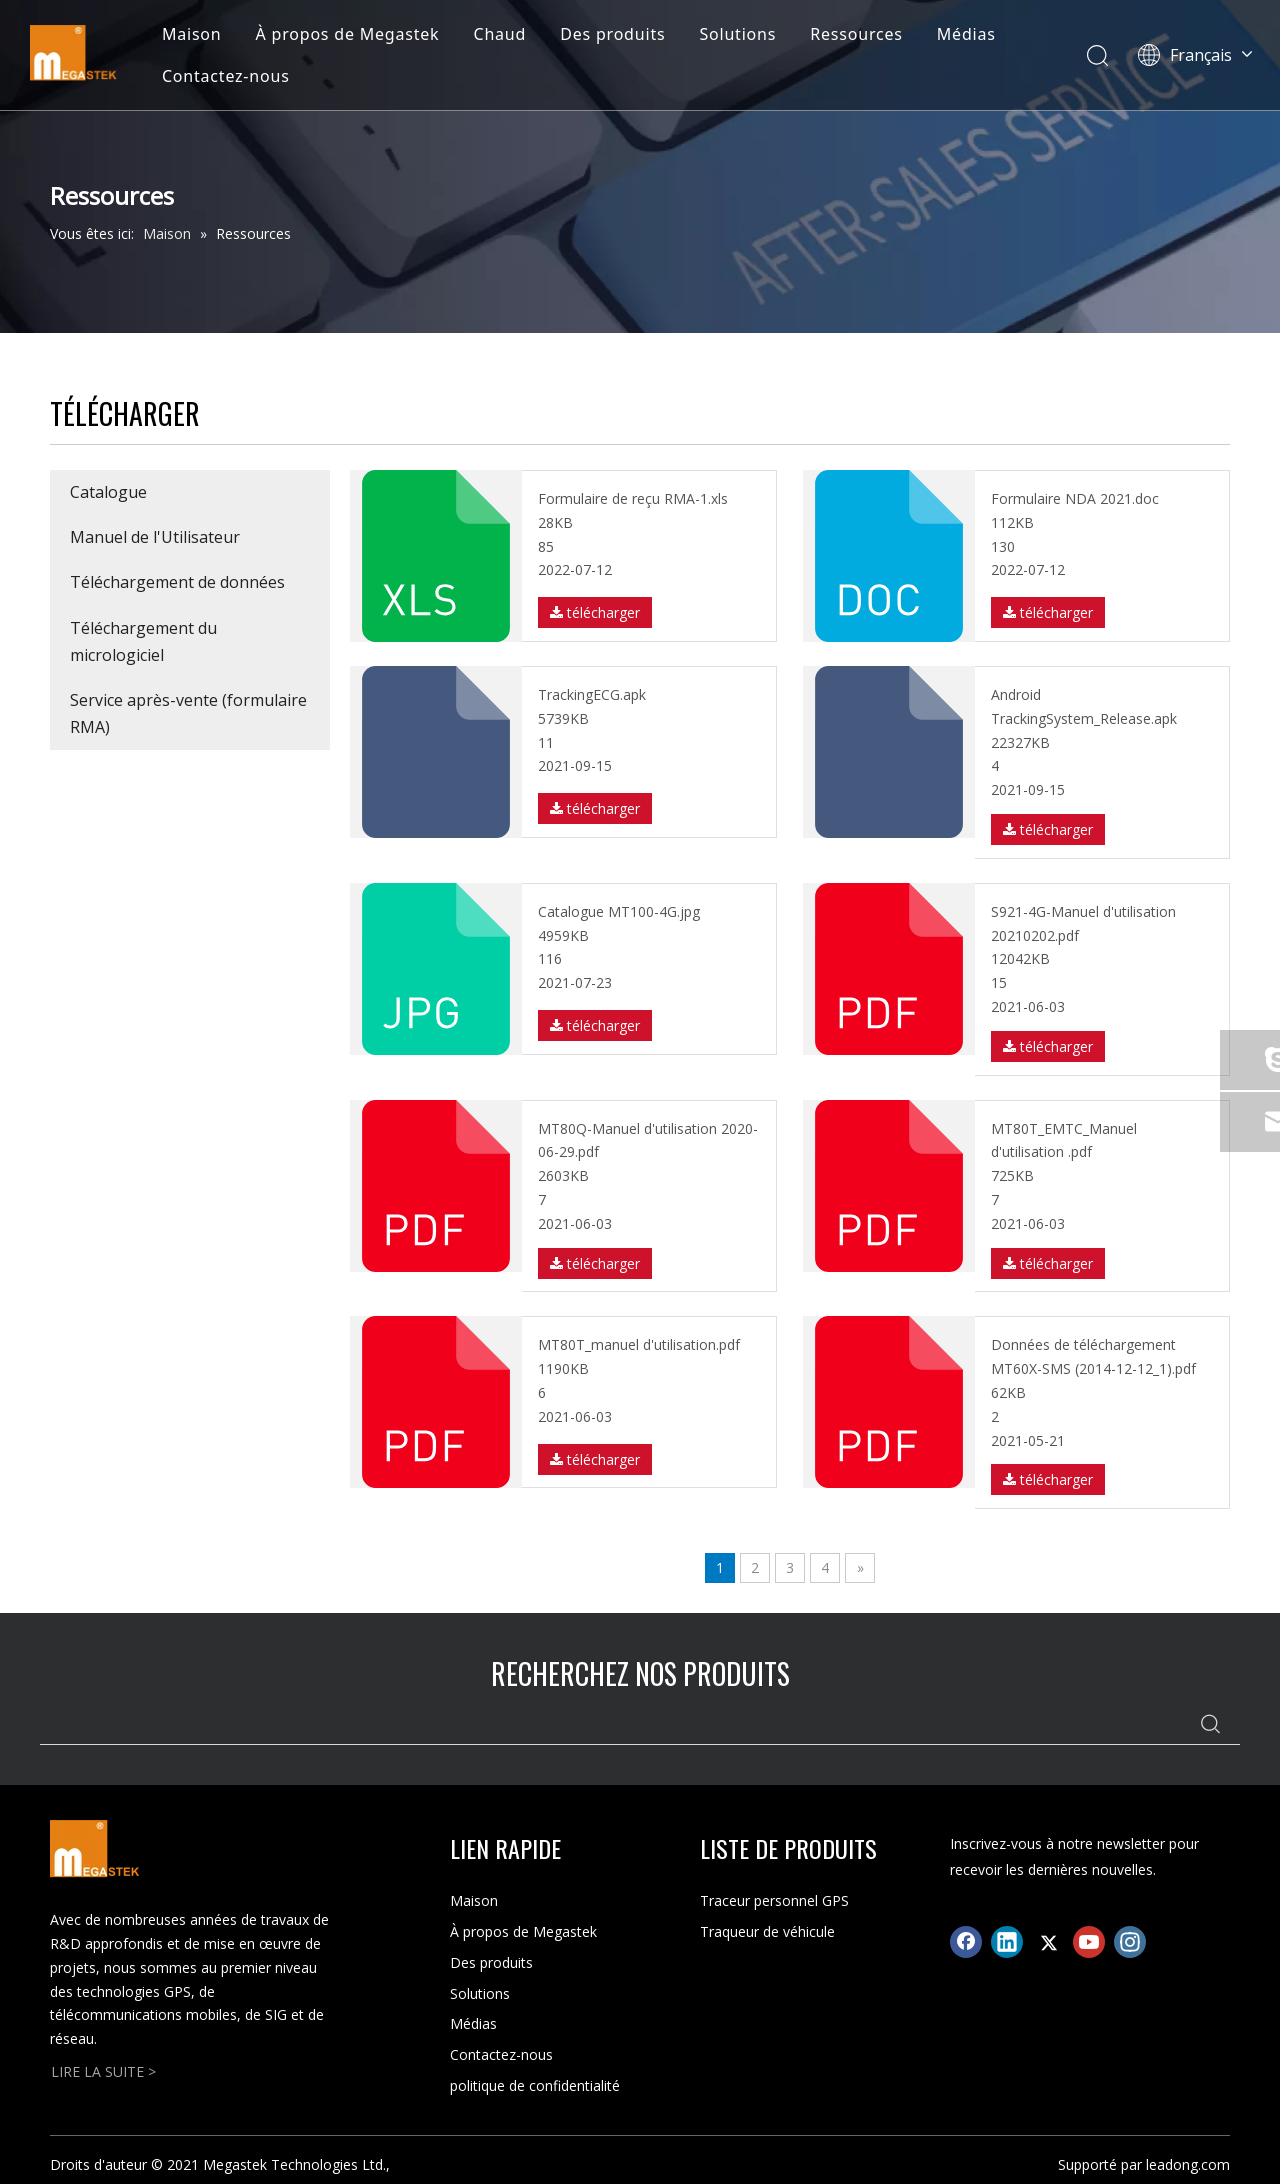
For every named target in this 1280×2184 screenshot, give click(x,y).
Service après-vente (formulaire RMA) (188, 713)
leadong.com (1188, 2164)
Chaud (499, 34)
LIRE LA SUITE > (103, 2071)
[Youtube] (1089, 1942)
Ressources (856, 34)
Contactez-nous (226, 76)
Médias (966, 34)
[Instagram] (1130, 1942)
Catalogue (108, 492)
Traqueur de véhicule (767, 1931)
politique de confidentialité (535, 2085)
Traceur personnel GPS (774, 1900)
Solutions (737, 34)
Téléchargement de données (177, 582)
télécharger (595, 612)
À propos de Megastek (348, 34)
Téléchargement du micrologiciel (143, 641)
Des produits (612, 34)
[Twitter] (1048, 1942)
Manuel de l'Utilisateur (155, 537)
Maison (192, 34)
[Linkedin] (1007, 1942)
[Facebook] (966, 1942)
